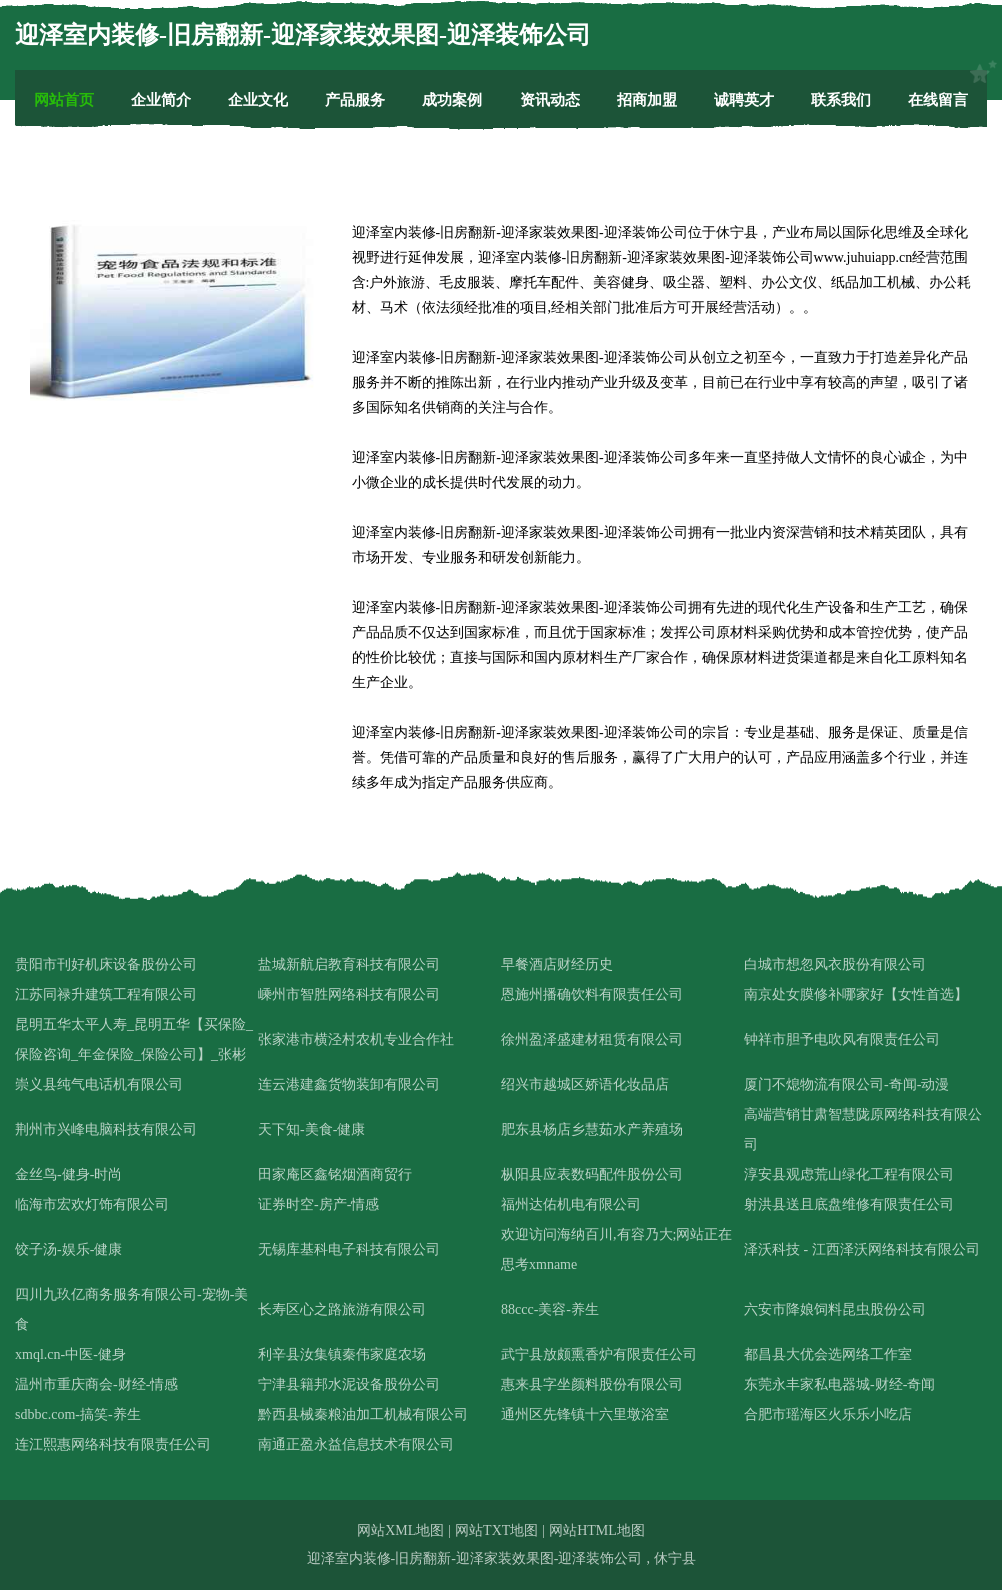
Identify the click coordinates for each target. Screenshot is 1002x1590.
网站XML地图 (400, 1530)
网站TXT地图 (496, 1530)
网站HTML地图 (597, 1530)
